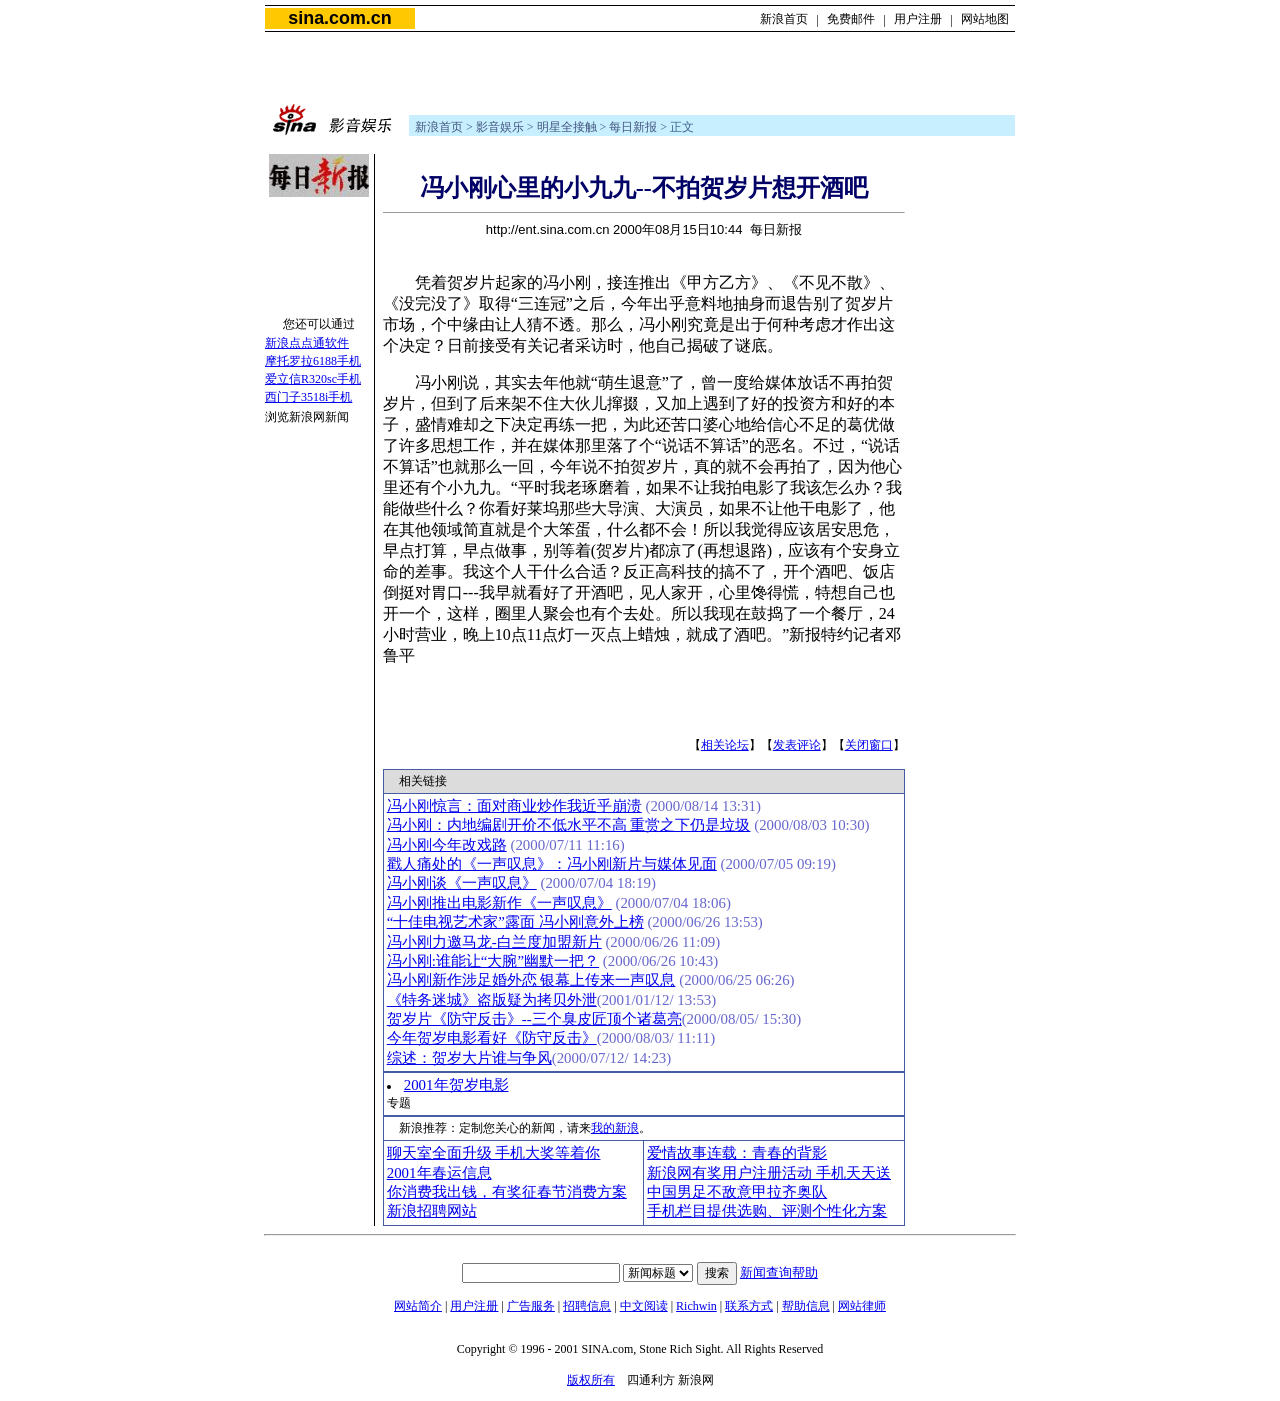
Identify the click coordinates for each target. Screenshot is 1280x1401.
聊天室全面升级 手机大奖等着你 (494, 1153)
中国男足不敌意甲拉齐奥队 (737, 1192)
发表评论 (797, 745)
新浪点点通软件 (307, 343)
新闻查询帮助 (779, 1272)
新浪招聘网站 (432, 1211)
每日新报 (633, 127)
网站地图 (985, 19)
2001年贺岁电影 (456, 1085)
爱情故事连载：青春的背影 (737, 1153)
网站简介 (418, 1306)
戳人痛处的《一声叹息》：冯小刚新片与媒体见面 (552, 864)
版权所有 (591, 1380)
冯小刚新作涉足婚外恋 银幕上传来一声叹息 (531, 980)
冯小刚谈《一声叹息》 (462, 883)
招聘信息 (587, 1306)
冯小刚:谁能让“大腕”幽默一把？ (493, 961)
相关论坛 (725, 745)
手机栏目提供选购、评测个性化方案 (767, 1211)
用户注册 (918, 19)
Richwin (696, 1306)
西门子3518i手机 (308, 397)
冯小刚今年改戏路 (447, 845)
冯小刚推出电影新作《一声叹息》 (499, 903)
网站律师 (862, 1306)
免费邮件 (851, 19)
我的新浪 (615, 1128)
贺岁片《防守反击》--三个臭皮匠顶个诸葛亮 (534, 1019)
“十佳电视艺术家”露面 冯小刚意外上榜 (515, 922)
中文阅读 (644, 1306)
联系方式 (749, 1306)
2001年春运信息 (439, 1173)
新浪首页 (784, 19)
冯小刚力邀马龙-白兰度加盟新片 (494, 942)
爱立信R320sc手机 (313, 379)
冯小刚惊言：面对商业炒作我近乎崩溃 (514, 806)
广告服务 (531, 1306)
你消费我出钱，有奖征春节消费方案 (507, 1192)
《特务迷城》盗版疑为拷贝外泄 (492, 1000)
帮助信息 (806, 1306)
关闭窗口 (869, 745)
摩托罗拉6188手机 (313, 361)
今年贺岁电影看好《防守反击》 (492, 1038)
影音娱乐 (500, 127)
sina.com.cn (339, 18)
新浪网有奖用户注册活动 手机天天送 (769, 1173)
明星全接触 (567, 127)
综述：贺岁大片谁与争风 (469, 1058)
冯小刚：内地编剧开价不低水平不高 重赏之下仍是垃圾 (569, 825)
